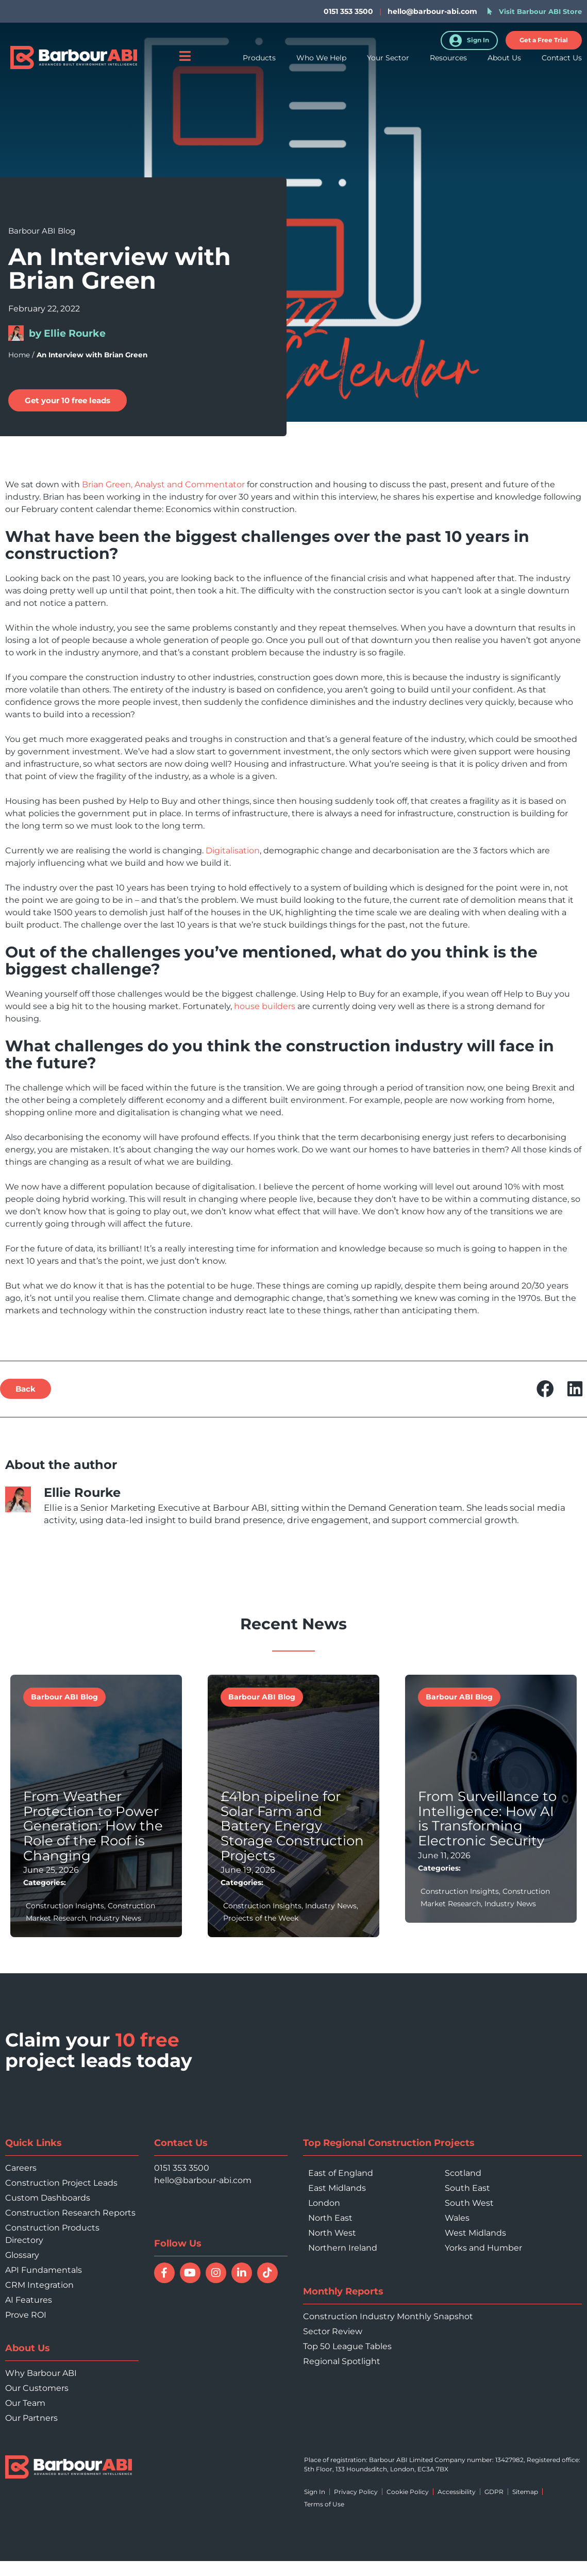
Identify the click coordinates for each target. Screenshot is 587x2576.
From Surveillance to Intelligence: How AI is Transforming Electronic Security (487, 1818)
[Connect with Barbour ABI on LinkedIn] (241, 2273)
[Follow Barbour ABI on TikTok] (267, 2273)
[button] (544, 40)
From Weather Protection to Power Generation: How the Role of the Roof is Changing (93, 1825)
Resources (448, 66)
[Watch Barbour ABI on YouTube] (190, 2273)
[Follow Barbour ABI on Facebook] (164, 2273)
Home (19, 355)
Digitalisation (233, 850)
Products (259, 66)
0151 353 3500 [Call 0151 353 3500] (181, 2168)
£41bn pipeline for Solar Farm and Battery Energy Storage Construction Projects (292, 1825)
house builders (264, 1006)
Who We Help (321, 66)
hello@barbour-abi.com (432, 11)
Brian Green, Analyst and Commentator (163, 484)
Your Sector (388, 66)
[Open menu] (184, 64)
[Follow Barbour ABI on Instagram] (216, 2273)
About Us (504, 66)
